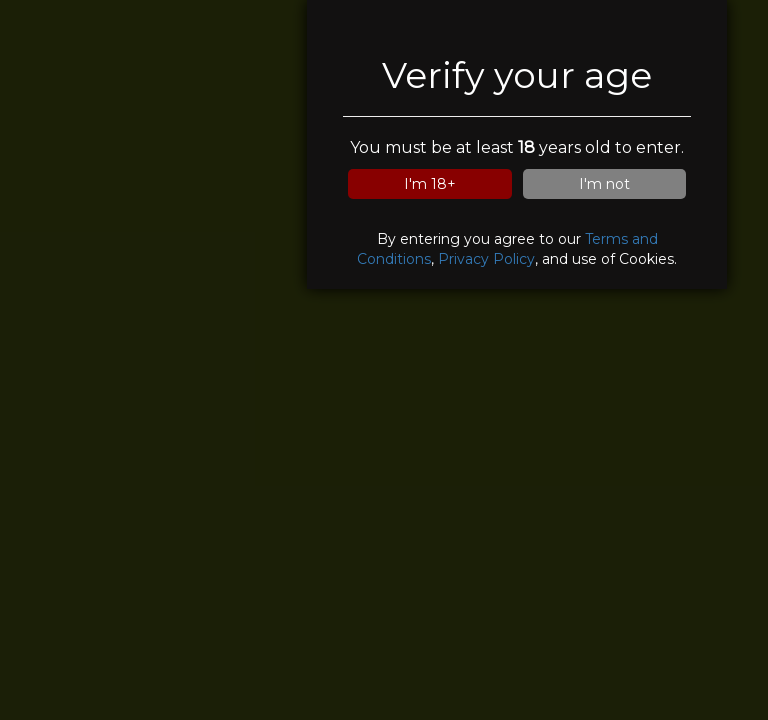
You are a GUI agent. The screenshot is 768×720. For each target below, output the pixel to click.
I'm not (604, 184)
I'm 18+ (430, 184)
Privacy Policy (486, 259)
